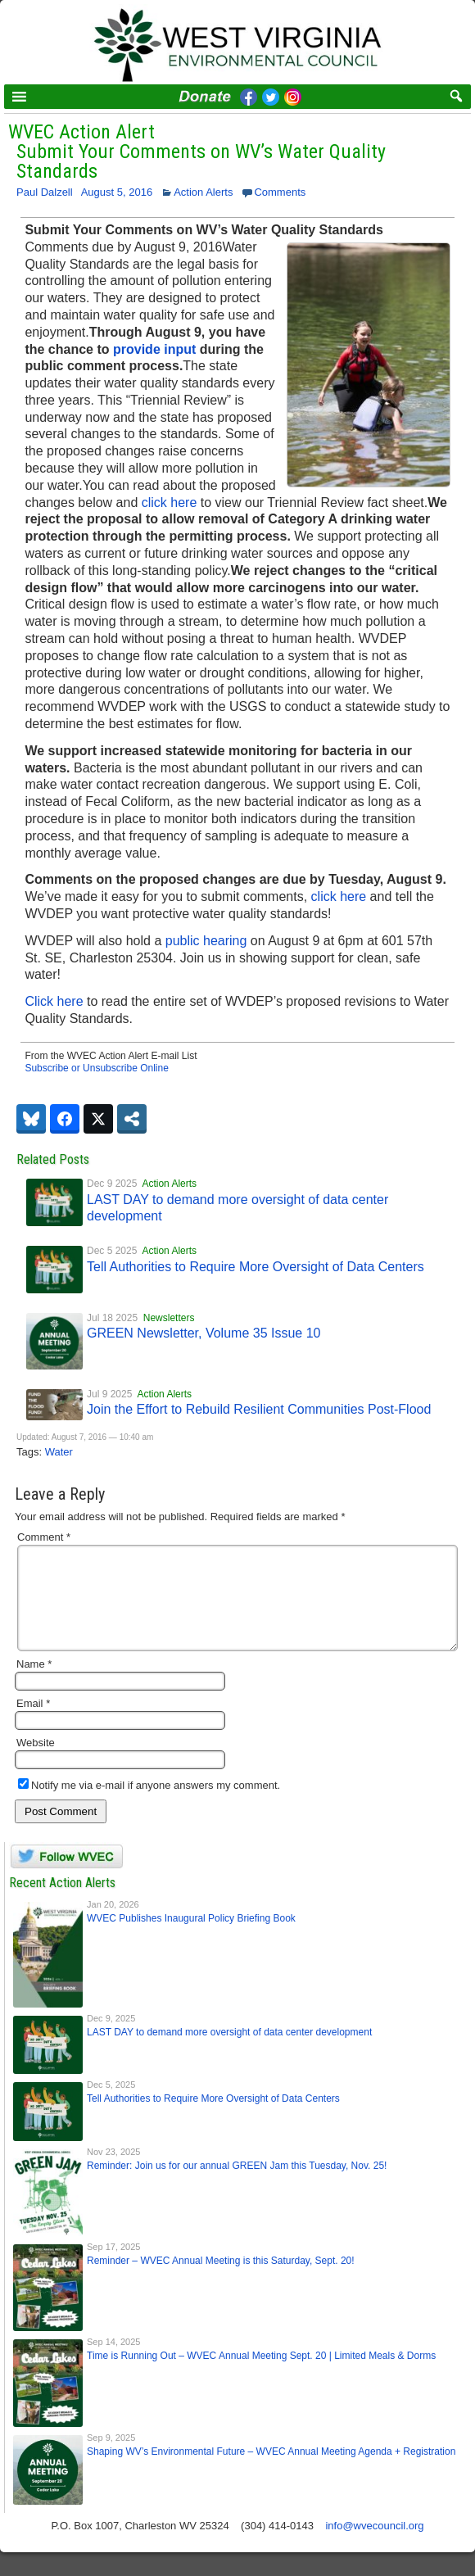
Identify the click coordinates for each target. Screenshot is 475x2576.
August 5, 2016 (116, 192)
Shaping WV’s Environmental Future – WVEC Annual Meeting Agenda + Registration (271, 2471)
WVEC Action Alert (81, 131)
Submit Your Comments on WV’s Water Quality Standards (201, 161)
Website (35, 1762)
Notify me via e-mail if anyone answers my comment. (149, 1805)
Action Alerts (203, 192)
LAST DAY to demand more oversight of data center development (229, 2052)
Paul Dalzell (44, 192)
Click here (54, 1001)
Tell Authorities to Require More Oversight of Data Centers (255, 1267)
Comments (279, 192)
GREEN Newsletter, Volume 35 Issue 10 (203, 1333)
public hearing (206, 941)
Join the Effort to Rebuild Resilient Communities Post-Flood (259, 1409)
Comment (43, 1537)
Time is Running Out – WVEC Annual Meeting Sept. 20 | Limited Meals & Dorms (261, 2375)
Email (33, 1723)
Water (59, 1452)
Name (34, 1683)
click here (169, 502)
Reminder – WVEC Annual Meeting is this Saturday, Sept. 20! (221, 2280)
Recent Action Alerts (62, 1902)
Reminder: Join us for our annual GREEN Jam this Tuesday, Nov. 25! (237, 2185)
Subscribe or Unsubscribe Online (96, 1068)
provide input (154, 349)
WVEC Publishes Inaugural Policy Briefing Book (191, 1938)
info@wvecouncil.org (374, 2545)
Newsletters (169, 1318)
